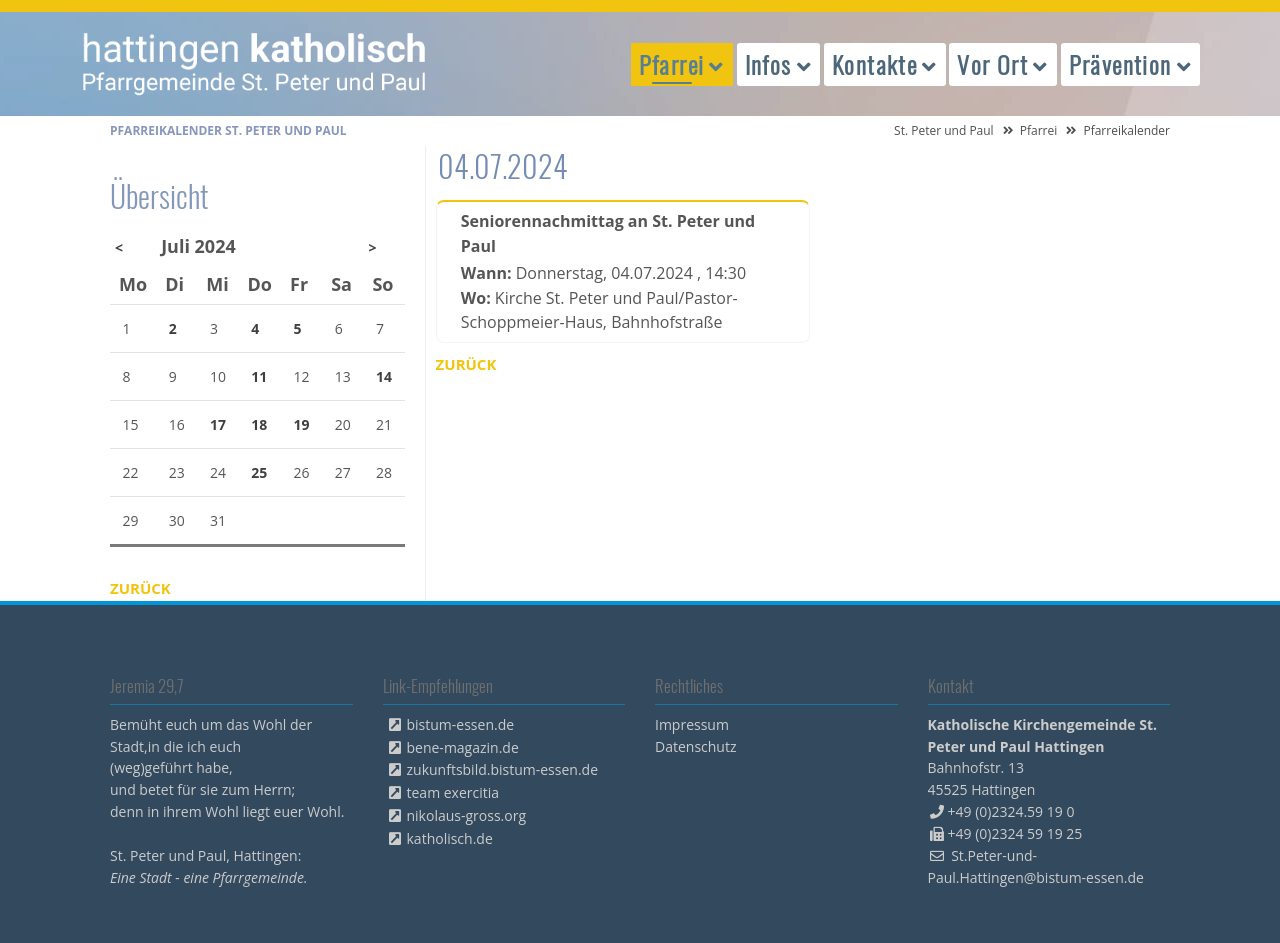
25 (259, 472)
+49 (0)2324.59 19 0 (1011, 811)
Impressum (692, 724)
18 (259, 424)
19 (302, 424)
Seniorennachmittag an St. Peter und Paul (608, 233)
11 (259, 376)
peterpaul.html (255, 64)
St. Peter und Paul (944, 130)
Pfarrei (1039, 130)
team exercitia (453, 792)
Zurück (466, 364)
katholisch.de (450, 838)
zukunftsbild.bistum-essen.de (503, 769)
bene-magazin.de (463, 747)
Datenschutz (695, 746)
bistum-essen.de (461, 724)
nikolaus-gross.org (467, 815)
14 (384, 376)
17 (218, 424)
